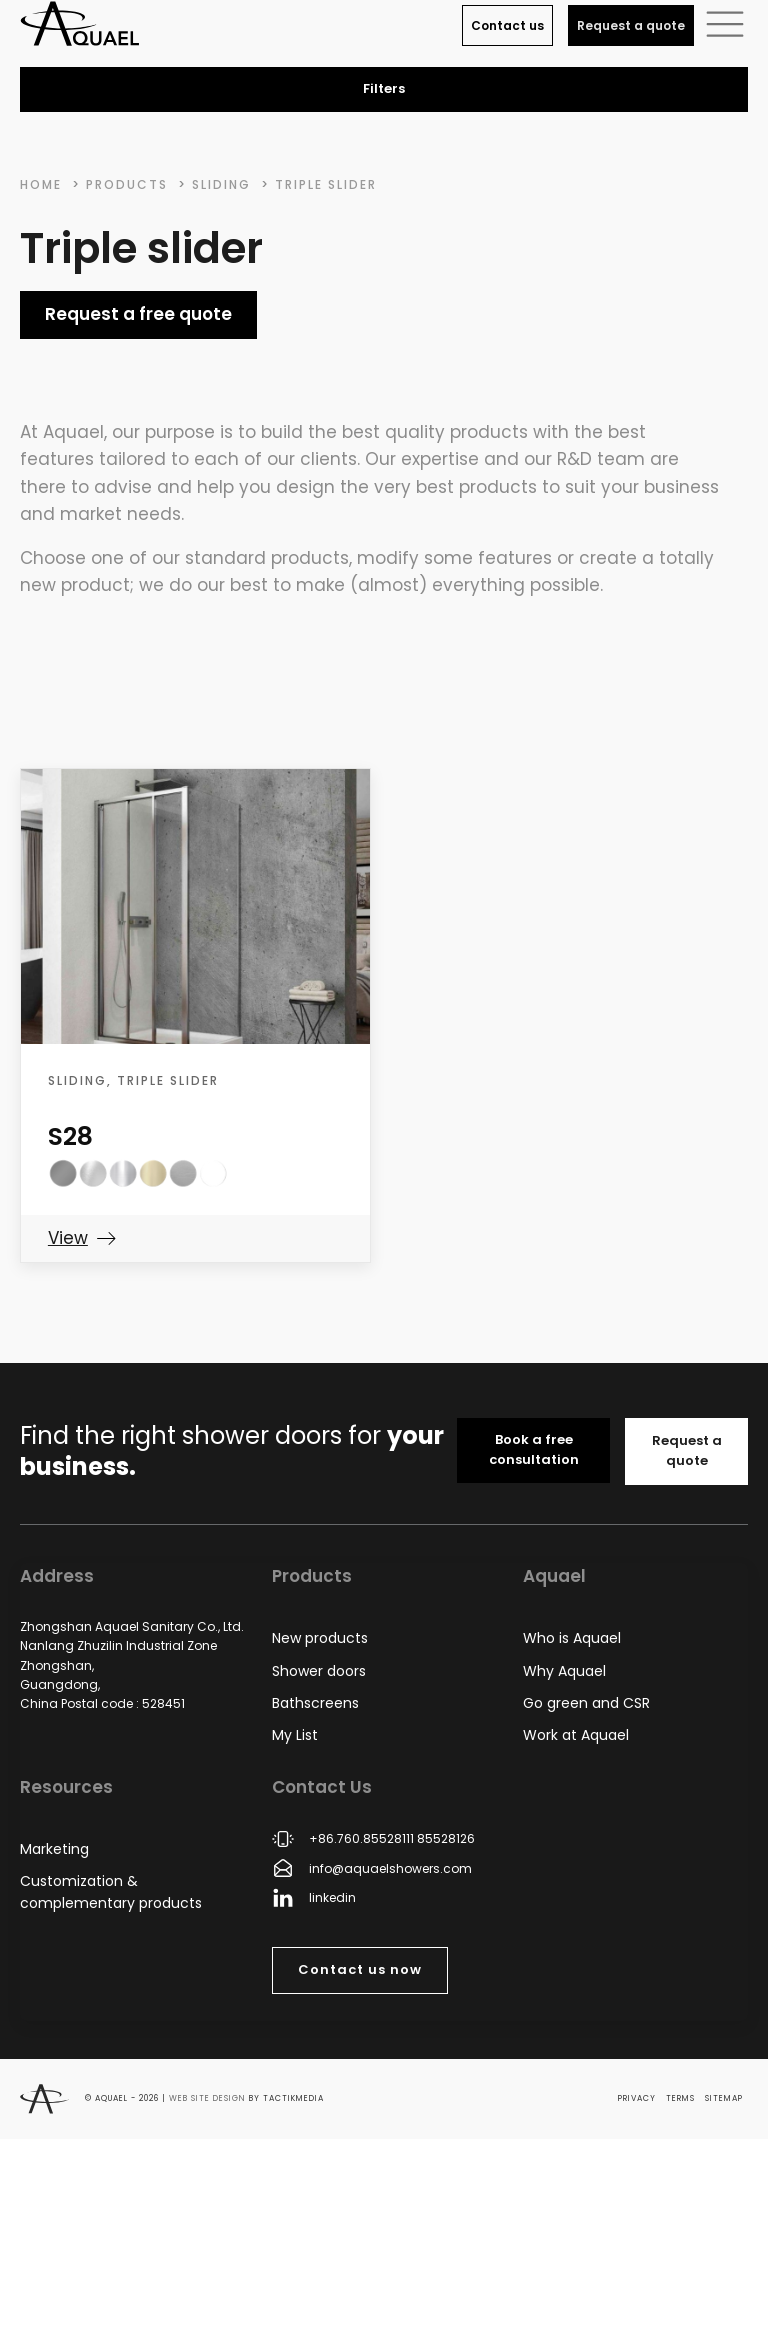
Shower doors (319, 1671)
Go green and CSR (586, 1703)
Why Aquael (564, 1671)
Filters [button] (384, 88)
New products (320, 1638)
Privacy (637, 2098)
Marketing (54, 1849)
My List (295, 1735)
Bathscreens (315, 1703)
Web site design (207, 2098)
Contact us (507, 25)
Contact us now (360, 1969)
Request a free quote (138, 314)
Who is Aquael (572, 1638)
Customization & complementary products (111, 1892)
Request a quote (631, 25)
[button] (725, 23)
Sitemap (724, 2098)
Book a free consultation (534, 1450)
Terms (680, 2098)
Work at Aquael (576, 1735)
